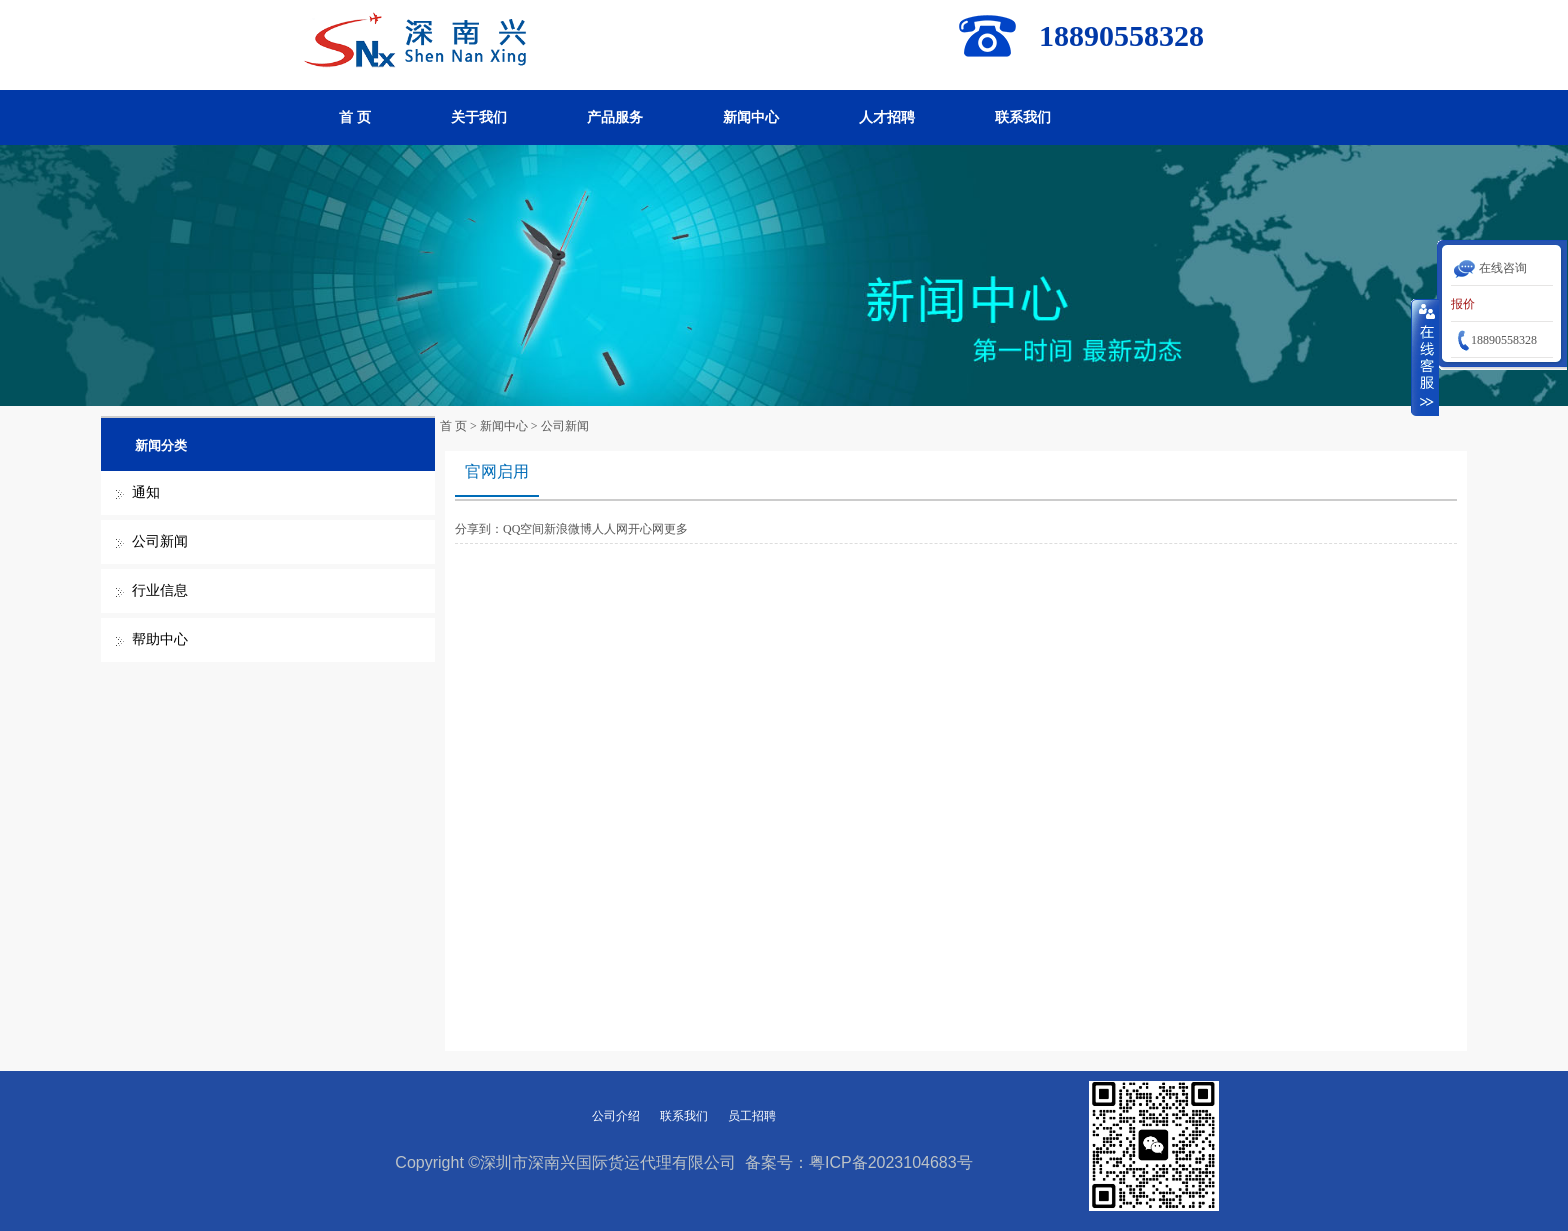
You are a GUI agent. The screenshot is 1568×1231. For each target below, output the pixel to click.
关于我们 (479, 117)
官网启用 (497, 471)
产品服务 (615, 117)
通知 (146, 492)
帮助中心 (160, 639)
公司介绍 (616, 1116)
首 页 (355, 117)
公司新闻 (160, 541)
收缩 (1425, 357)
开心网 (646, 529)
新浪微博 (568, 529)
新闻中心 (751, 117)
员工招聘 (752, 1116)
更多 (676, 529)
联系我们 (1023, 117)
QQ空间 (523, 529)
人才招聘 (887, 117)
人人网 (610, 529)
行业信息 (160, 590)
